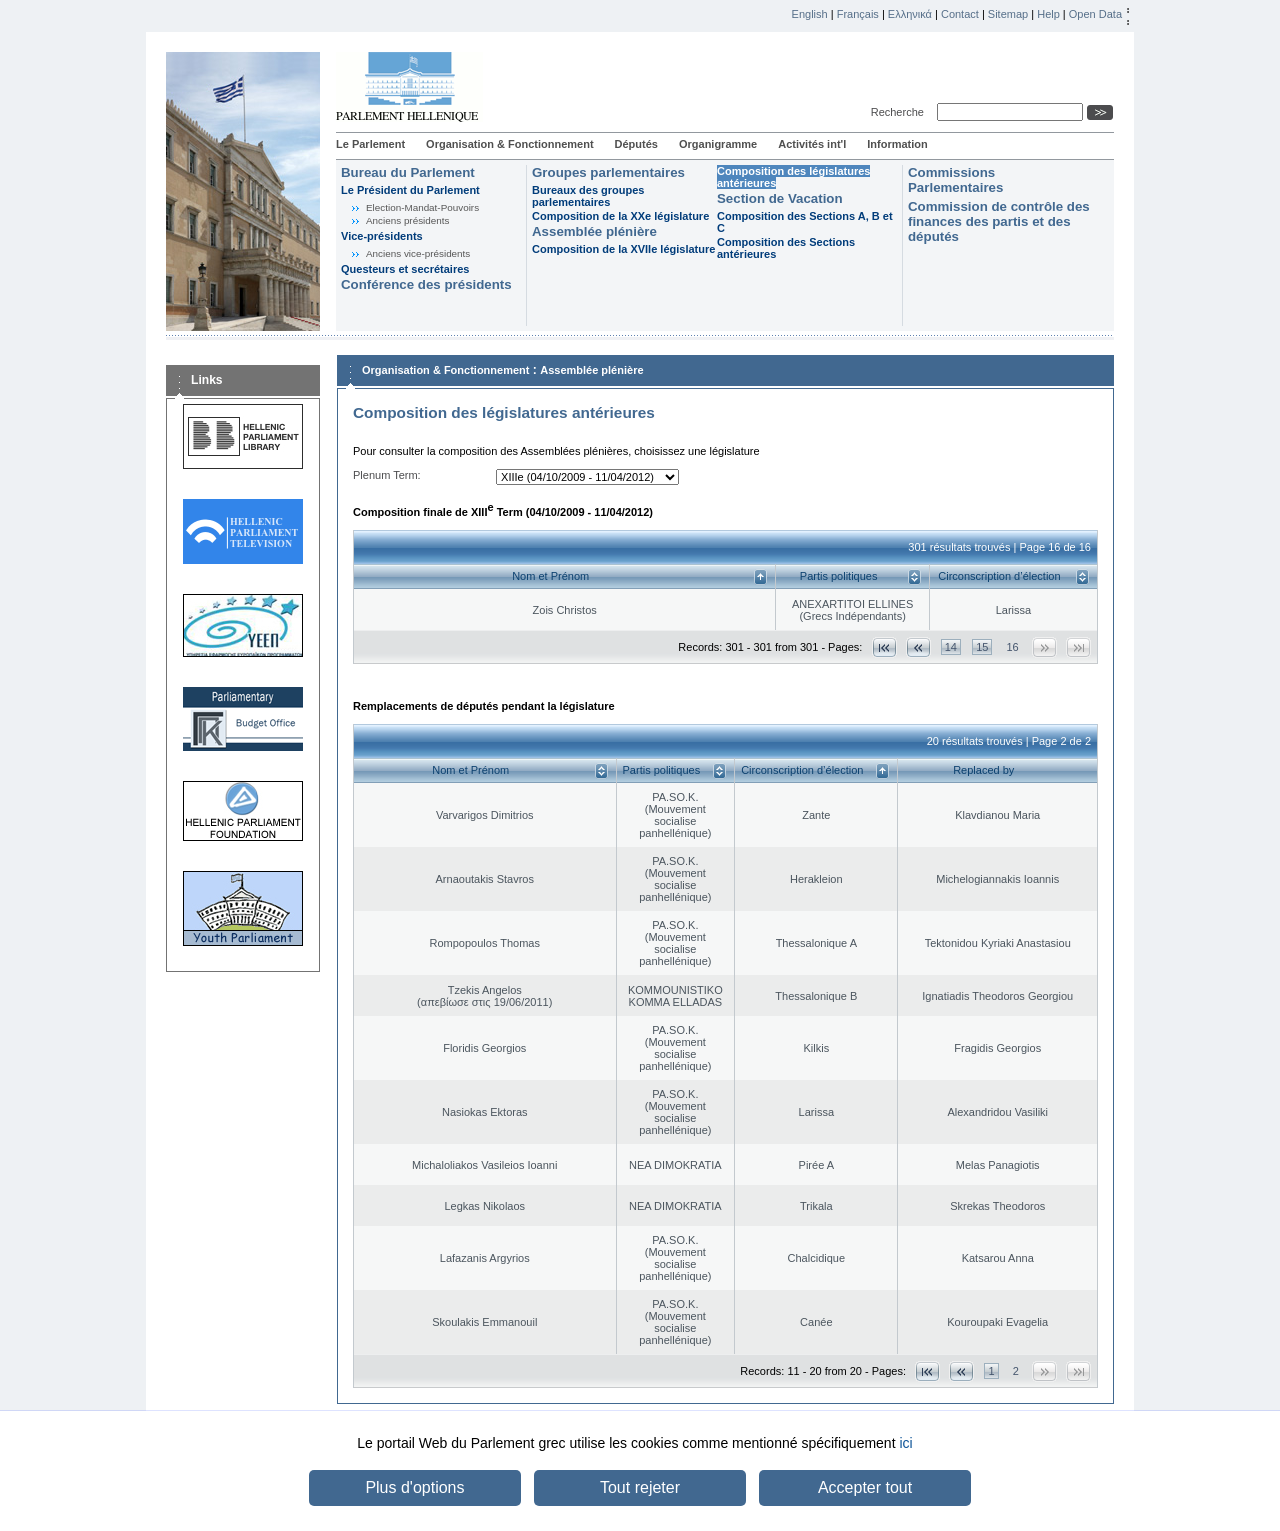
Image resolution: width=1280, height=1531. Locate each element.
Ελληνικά (910, 14)
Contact (960, 14)
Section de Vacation (780, 198)
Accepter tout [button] (865, 1487)
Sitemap (1008, 14)
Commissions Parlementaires (955, 180)
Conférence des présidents (426, 284)
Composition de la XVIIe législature (623, 249)
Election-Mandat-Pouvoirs (422, 207)
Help (1048, 14)
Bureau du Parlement (408, 172)
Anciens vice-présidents (418, 253)
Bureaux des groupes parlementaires (588, 196)
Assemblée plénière (594, 231)
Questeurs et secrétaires (405, 269)
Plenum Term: (387, 475)
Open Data (1095, 14)
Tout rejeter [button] (640, 1487)
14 (951, 647)
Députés (636, 144)
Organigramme (718, 144)
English (810, 14)
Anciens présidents (407, 220)
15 (982, 647)
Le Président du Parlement (410, 190)
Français (858, 14)
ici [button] (905, 1443)
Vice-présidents (382, 236)
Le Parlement (370, 144)
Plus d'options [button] (414, 1487)
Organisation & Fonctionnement (509, 144)
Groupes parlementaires (608, 172)
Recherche (900, 112)
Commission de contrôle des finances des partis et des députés (999, 221)
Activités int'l (812, 144)
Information (897, 144)
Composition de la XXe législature (620, 216)
